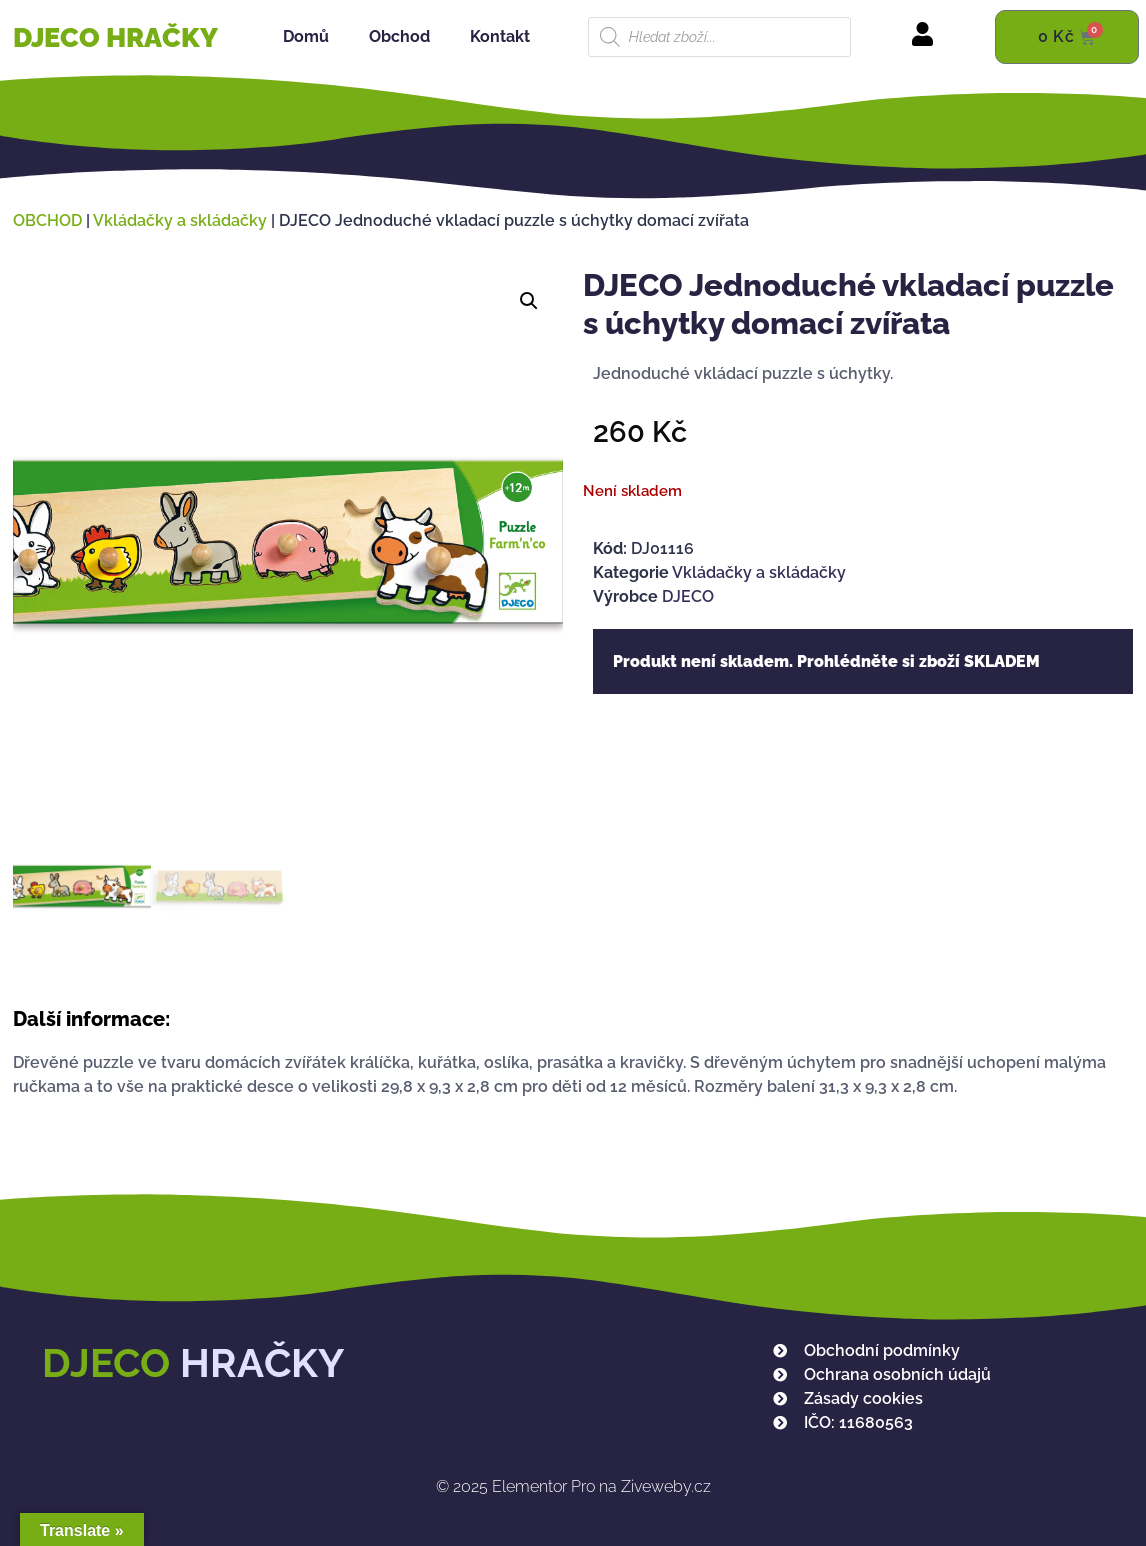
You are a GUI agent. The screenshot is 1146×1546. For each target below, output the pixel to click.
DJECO (688, 596)
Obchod (399, 36)
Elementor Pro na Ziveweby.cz (573, 1486)
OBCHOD (47, 220)
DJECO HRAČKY (115, 37)
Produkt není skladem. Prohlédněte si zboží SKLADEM (826, 661)
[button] (529, 301)
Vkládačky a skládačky (180, 220)
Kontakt (500, 36)
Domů (306, 36)
